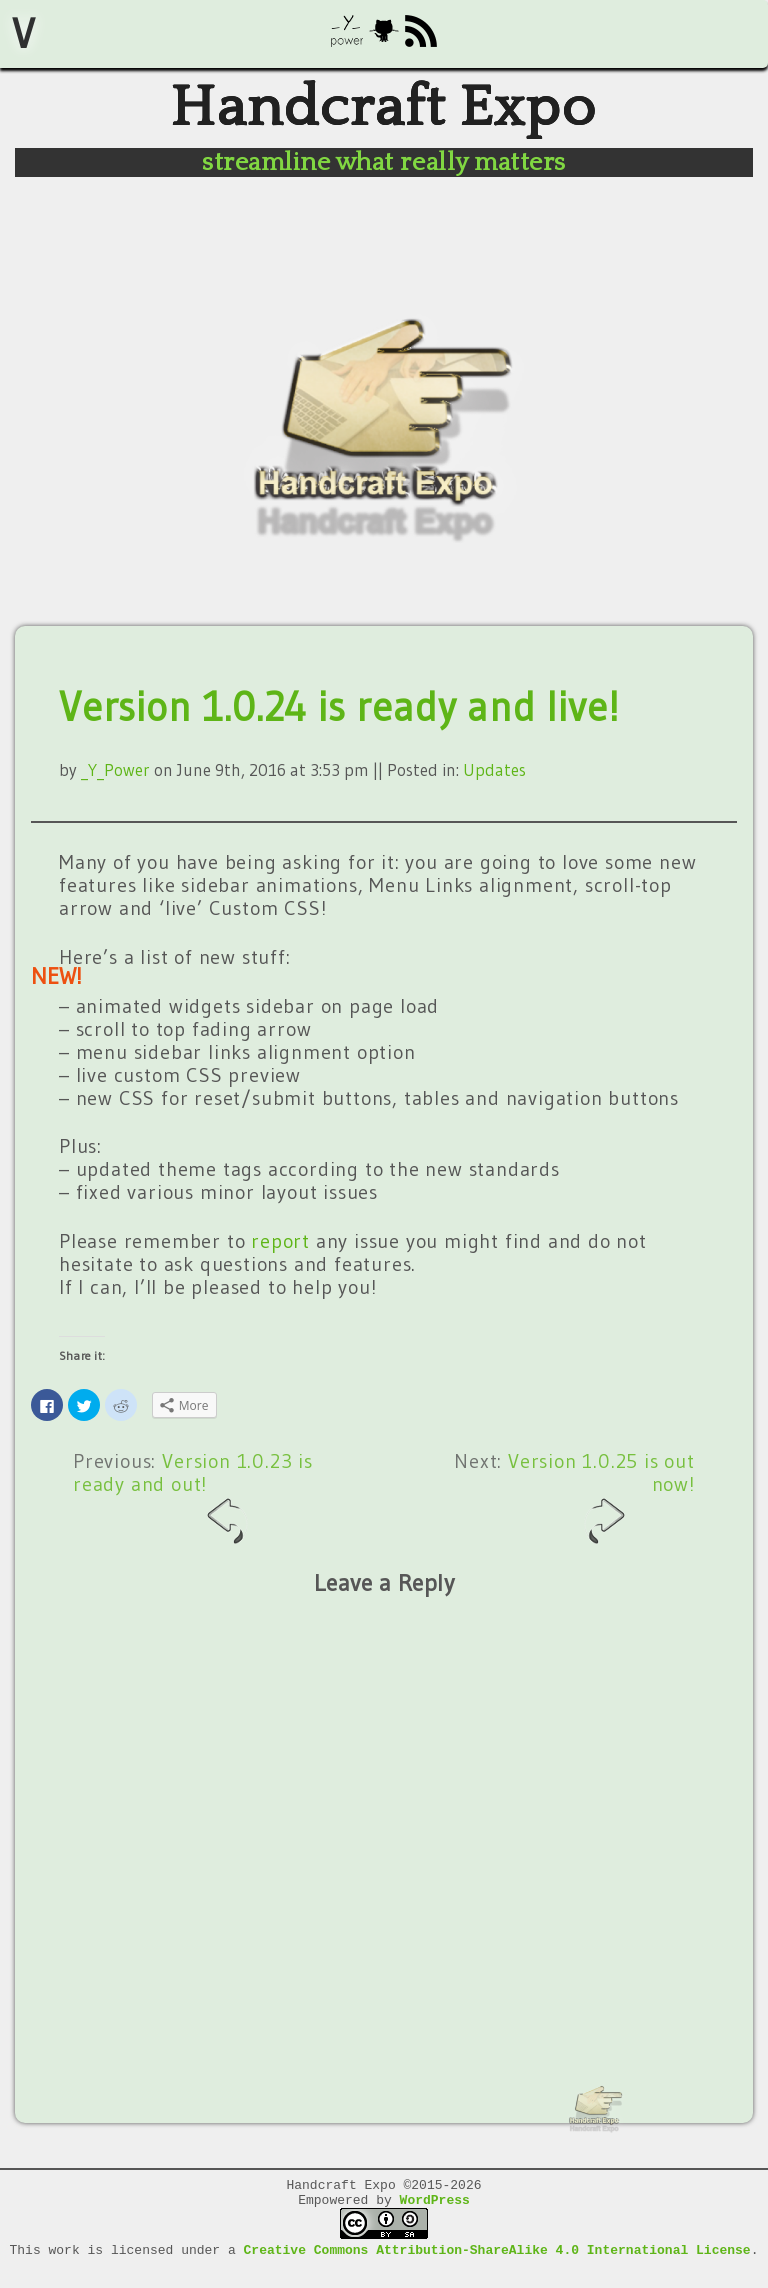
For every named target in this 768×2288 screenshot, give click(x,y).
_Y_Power (115, 781)
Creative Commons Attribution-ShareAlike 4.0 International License (497, 2271)
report (280, 1253)
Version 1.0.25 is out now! (601, 1509)
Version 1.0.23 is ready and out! (193, 1509)
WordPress (435, 2218)
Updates (494, 781)
